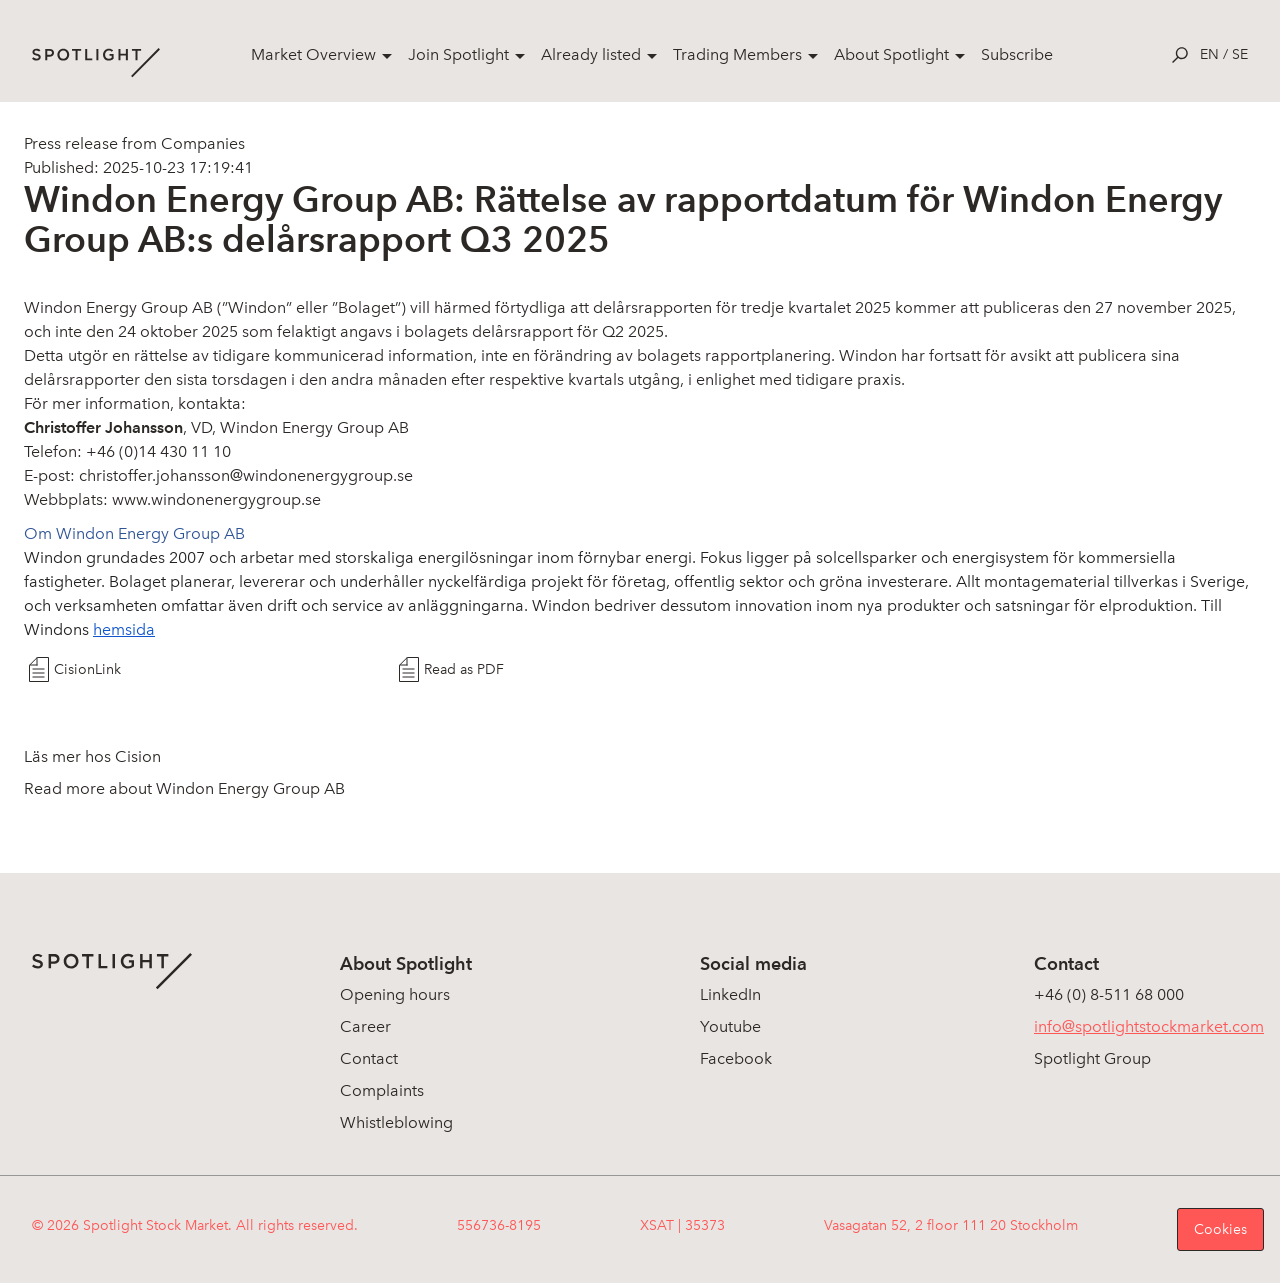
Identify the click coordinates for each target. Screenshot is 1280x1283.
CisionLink (87, 669)
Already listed (591, 54)
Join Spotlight (458, 54)
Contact (369, 1058)
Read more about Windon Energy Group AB (184, 788)
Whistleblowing (396, 1122)
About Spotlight (891, 54)
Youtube (730, 1026)
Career (365, 1026)
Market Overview (313, 54)
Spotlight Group (1092, 1058)
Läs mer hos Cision (92, 756)
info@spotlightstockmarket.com (1149, 1026)
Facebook (736, 1058)
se (1240, 54)
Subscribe (1017, 54)
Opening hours (395, 994)
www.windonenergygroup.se (216, 499)
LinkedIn (730, 994)
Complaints (382, 1090)
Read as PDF (464, 669)
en (1209, 54)
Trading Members (737, 54)
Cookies (1220, 1229)
